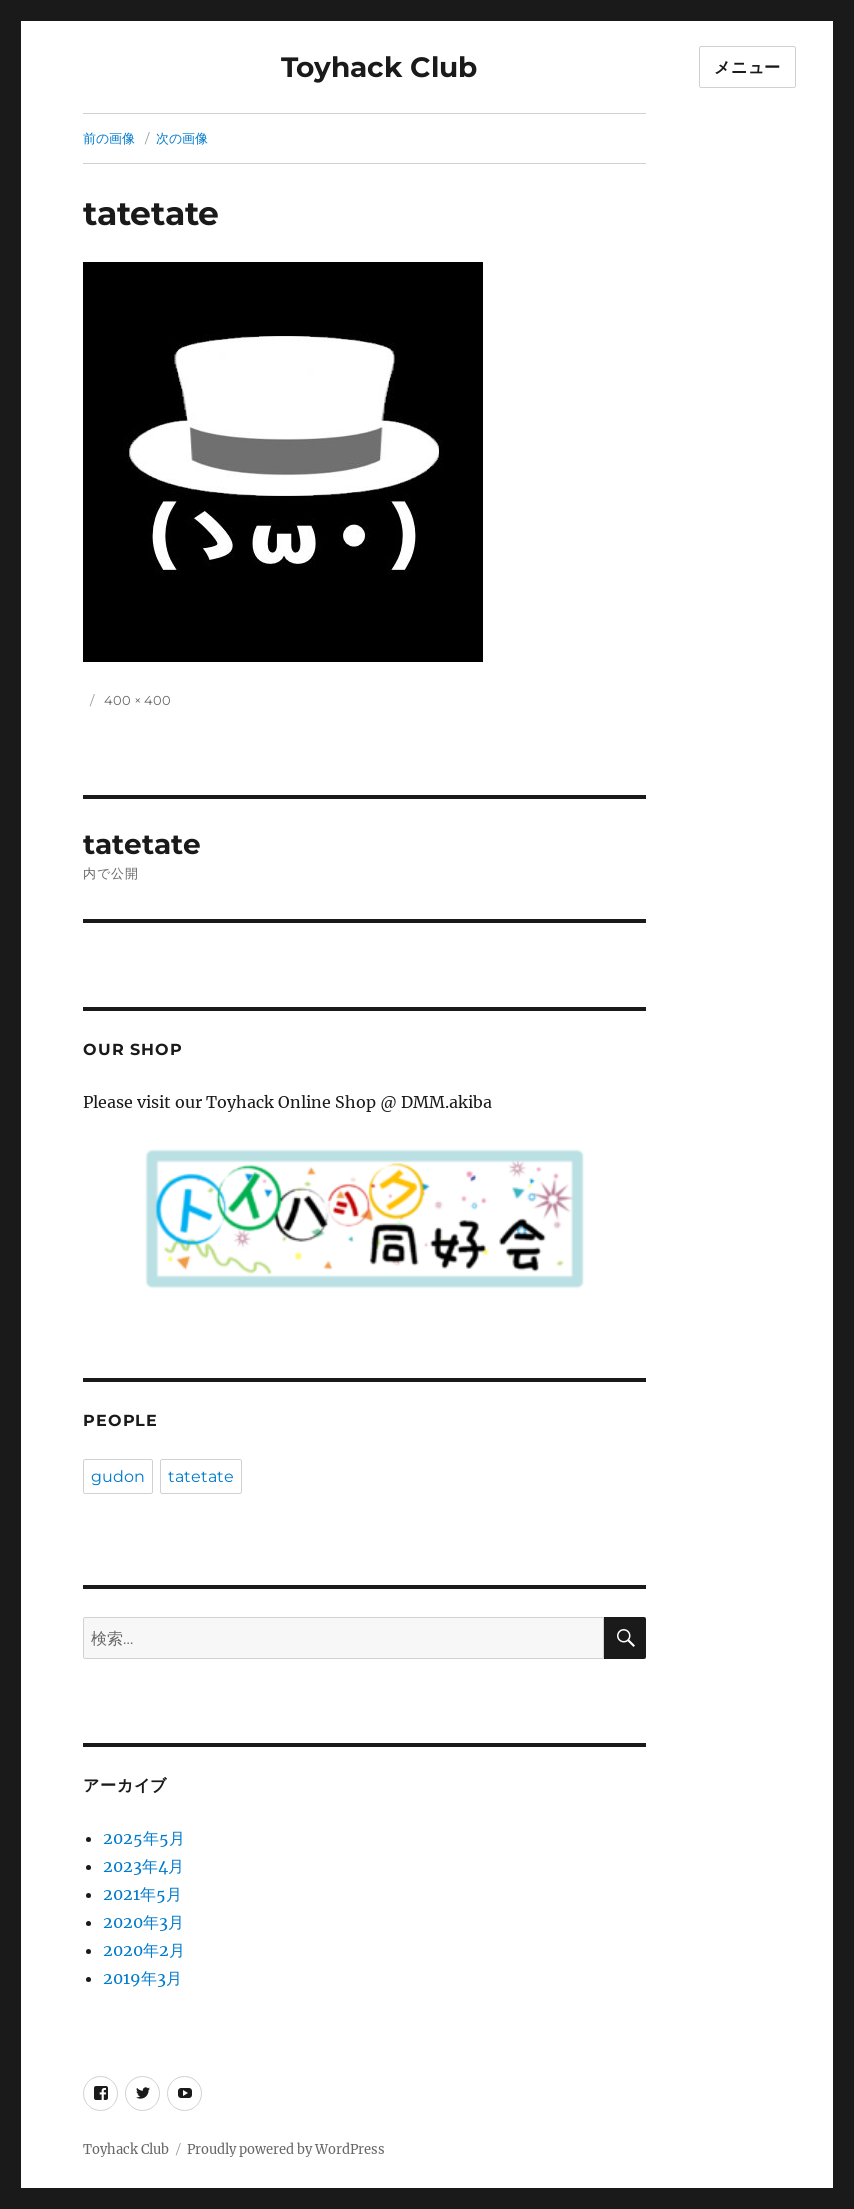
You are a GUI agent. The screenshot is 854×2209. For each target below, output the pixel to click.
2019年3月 (142, 1978)
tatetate (201, 1476)
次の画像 (182, 138)
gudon (118, 1476)
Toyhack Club (379, 67)
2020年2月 (144, 1950)
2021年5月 (142, 1894)
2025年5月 (144, 1838)
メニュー (747, 67)
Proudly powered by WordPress (286, 2149)
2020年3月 (143, 1922)
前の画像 (109, 138)
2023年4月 (143, 1866)
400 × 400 (137, 700)
